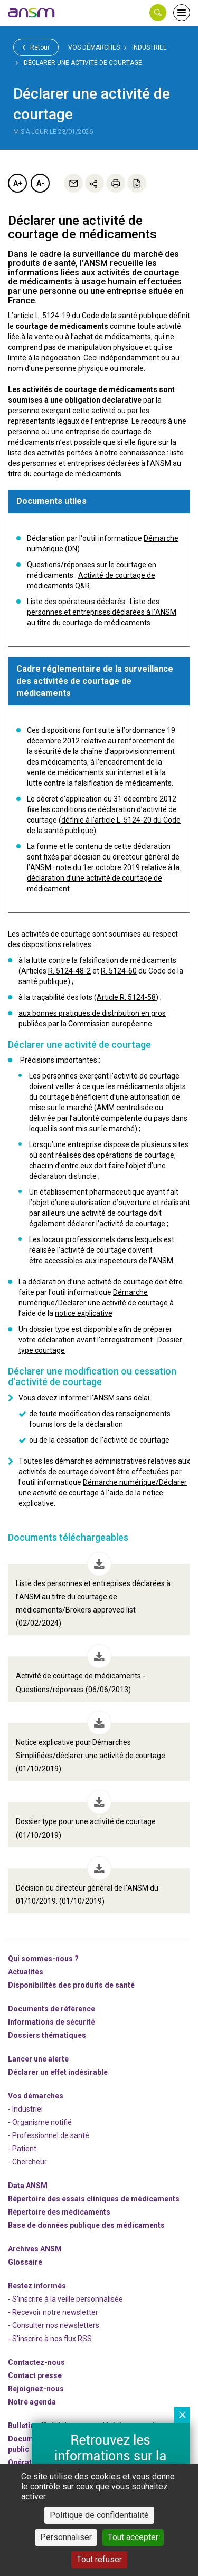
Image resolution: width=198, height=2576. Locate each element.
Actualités (25, 1972)
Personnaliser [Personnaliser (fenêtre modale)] (66, 2537)
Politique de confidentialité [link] (99, 2515)
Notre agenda (32, 2402)
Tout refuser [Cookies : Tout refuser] (99, 2559)
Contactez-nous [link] (36, 2362)
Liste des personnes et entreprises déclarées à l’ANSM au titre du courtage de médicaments (101, 612)
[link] (31, 12)
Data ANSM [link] (28, 2185)
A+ (17, 183)
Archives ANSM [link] (35, 2249)
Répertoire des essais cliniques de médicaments (94, 2199)
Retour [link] (36, 47)
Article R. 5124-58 (126, 997)
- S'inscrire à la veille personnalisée (65, 2299)
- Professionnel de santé (48, 2135)
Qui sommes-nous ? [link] (43, 1958)
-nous (36, 2388)
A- (40, 183)
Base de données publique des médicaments (86, 2225)
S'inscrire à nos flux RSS (52, 2338)
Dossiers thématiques (47, 2035)
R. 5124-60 (119, 971)
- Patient (22, 2148)
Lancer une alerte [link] (38, 2059)
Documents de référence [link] (51, 2009)
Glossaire (25, 2262)
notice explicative (83, 1313)
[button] (157, 12)
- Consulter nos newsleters (53, 2325)
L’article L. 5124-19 (39, 315)
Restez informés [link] (37, 2286)
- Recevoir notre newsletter (53, 2312)
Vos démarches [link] (94, 47)
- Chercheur (27, 2162)
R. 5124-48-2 (69, 971)
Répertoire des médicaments (59, 2212)
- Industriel (25, 2109)
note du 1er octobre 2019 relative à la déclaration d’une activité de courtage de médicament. (103, 878)
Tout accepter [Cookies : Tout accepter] (133, 2537)
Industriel (149, 47)
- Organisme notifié (40, 2122)
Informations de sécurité (51, 2022)
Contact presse (35, 2375)
